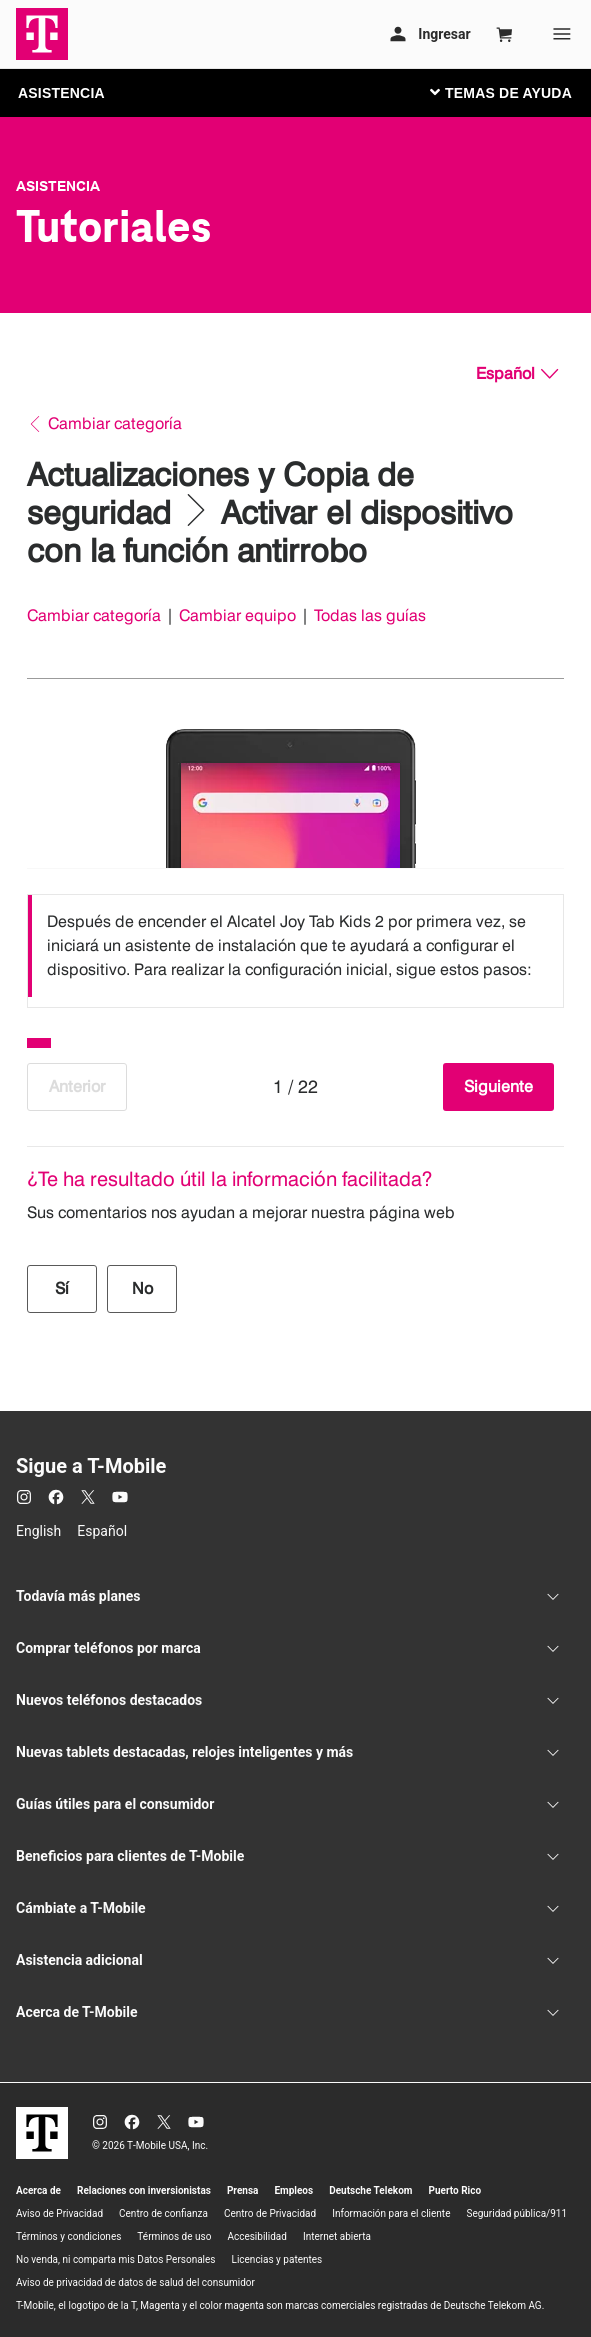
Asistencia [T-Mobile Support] (58, 186)
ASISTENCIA (61, 93)
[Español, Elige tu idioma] (517, 374)
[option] (295, 946)
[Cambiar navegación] (516, 92)
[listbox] (295, 946)
